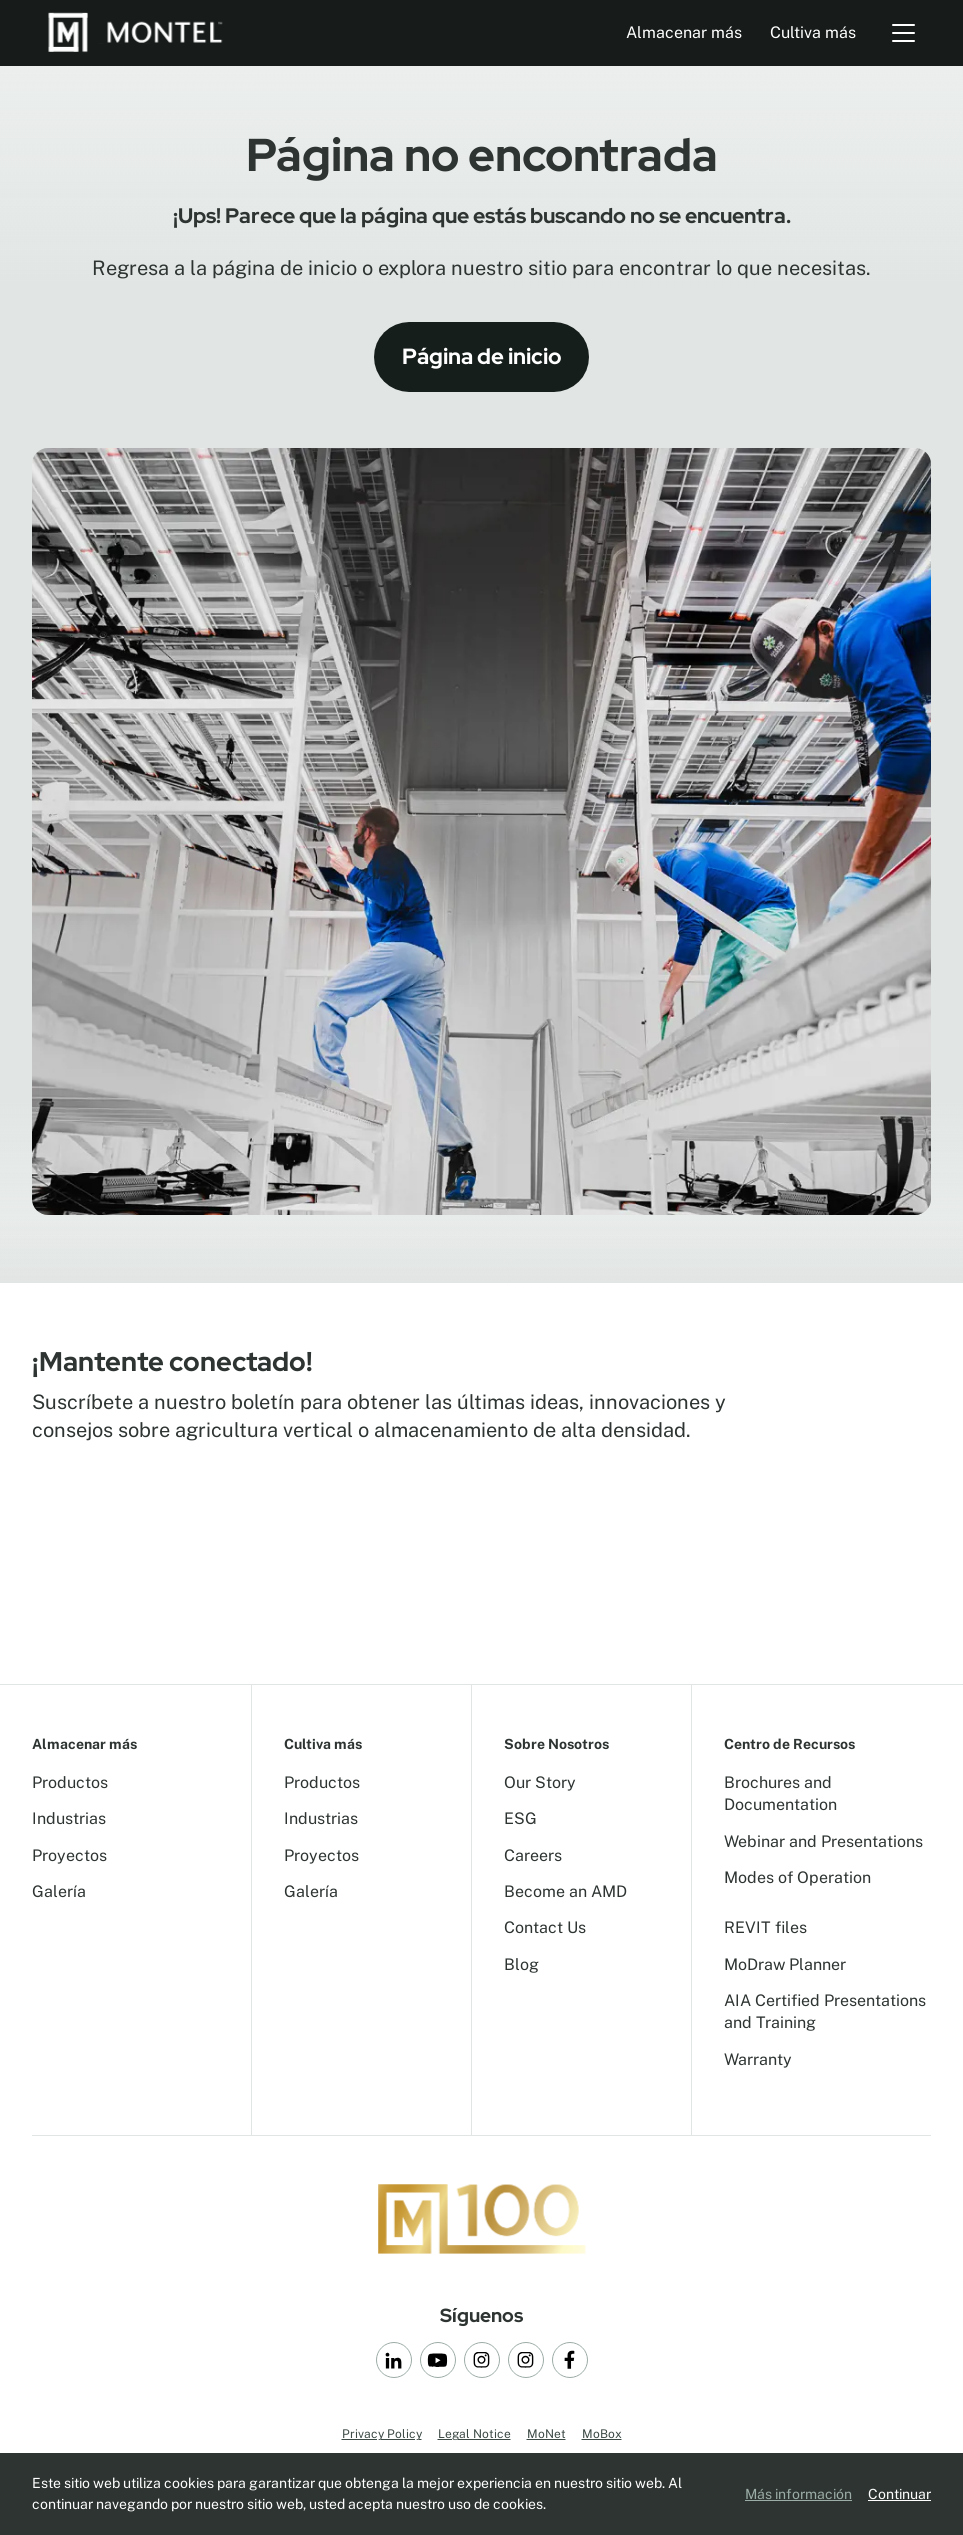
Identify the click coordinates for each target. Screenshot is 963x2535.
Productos (70, 1782)
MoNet (546, 2434)
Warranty (758, 2059)
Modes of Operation (797, 1877)
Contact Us (545, 1927)
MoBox (602, 2434)
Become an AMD (565, 1891)
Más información (798, 2494)
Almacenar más (684, 32)
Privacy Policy (382, 2434)
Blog (521, 1964)
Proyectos (69, 1855)
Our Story (540, 1782)
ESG (520, 1818)
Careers (533, 1855)
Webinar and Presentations (823, 1841)
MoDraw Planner (785, 1964)
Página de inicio (482, 356)
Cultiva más (813, 32)
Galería (59, 1891)
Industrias (69, 1818)
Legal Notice (474, 2434)
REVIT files (765, 1927)
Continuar (899, 2494)
